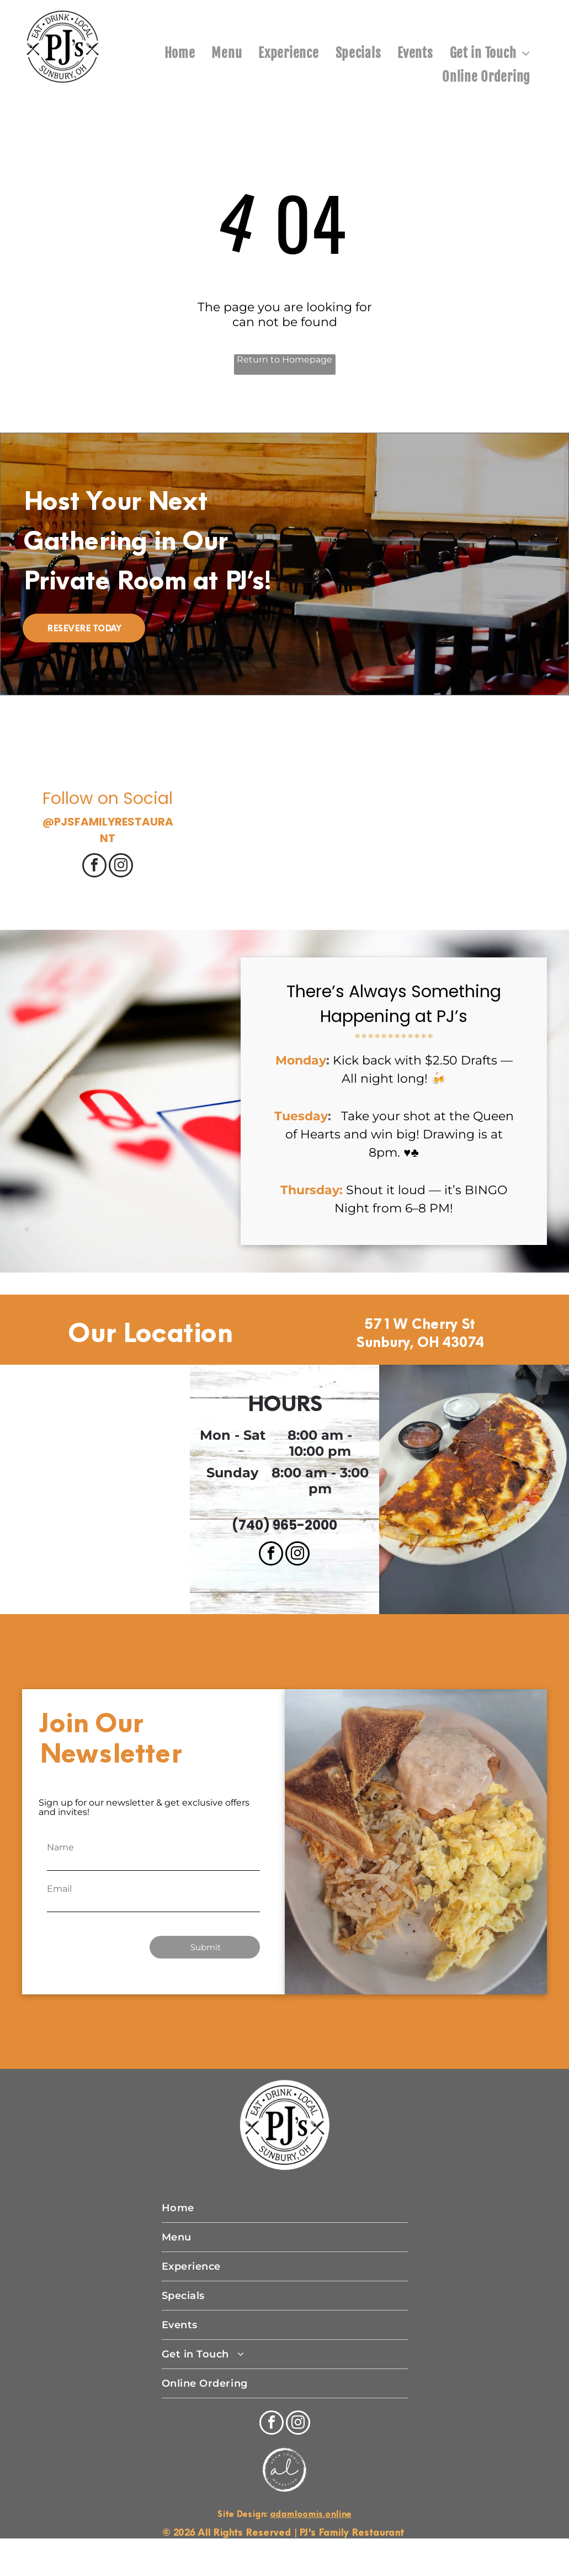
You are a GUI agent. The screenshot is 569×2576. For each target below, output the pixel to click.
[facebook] (94, 866)
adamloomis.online (311, 2513)
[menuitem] (180, 53)
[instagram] (121, 866)
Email (59, 1888)
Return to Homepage (284, 359)
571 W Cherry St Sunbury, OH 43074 (419, 1332)
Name (60, 1847)
